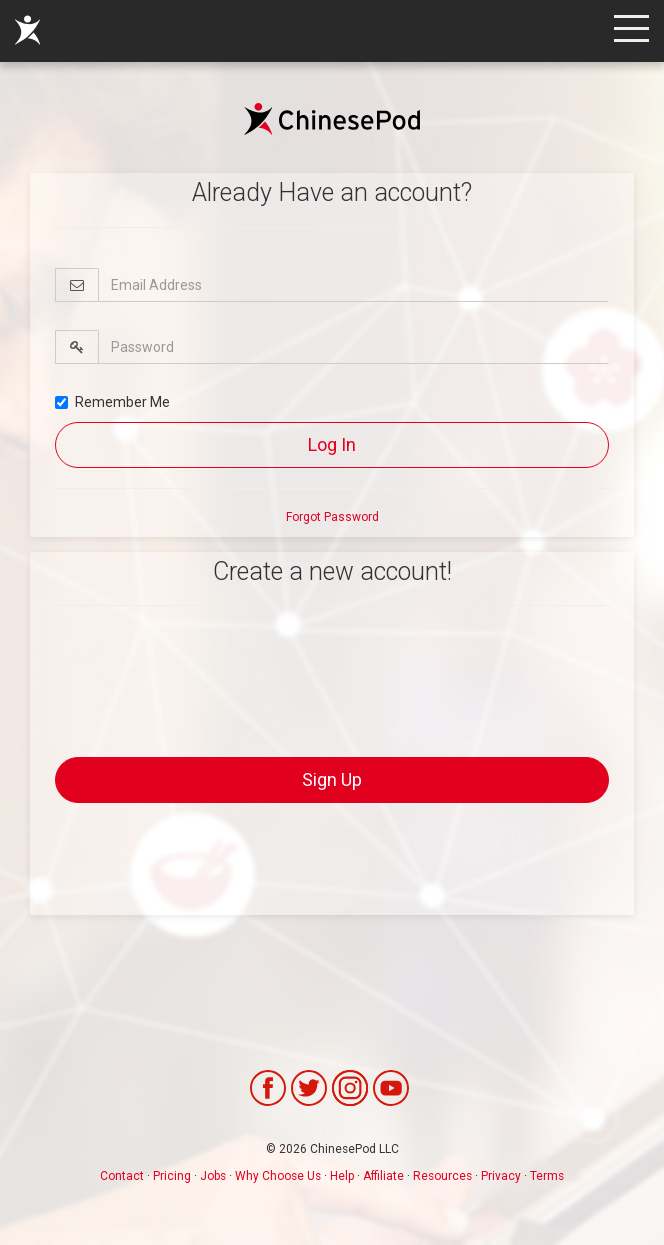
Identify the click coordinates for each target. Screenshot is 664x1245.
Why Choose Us (278, 1176)
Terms (547, 1176)
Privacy (501, 1176)
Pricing (172, 1176)
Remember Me (112, 402)
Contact (122, 1176)
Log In (332, 444)
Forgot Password (332, 517)
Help (342, 1176)
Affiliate (383, 1176)
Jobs (213, 1176)
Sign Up (332, 779)
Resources (442, 1176)
